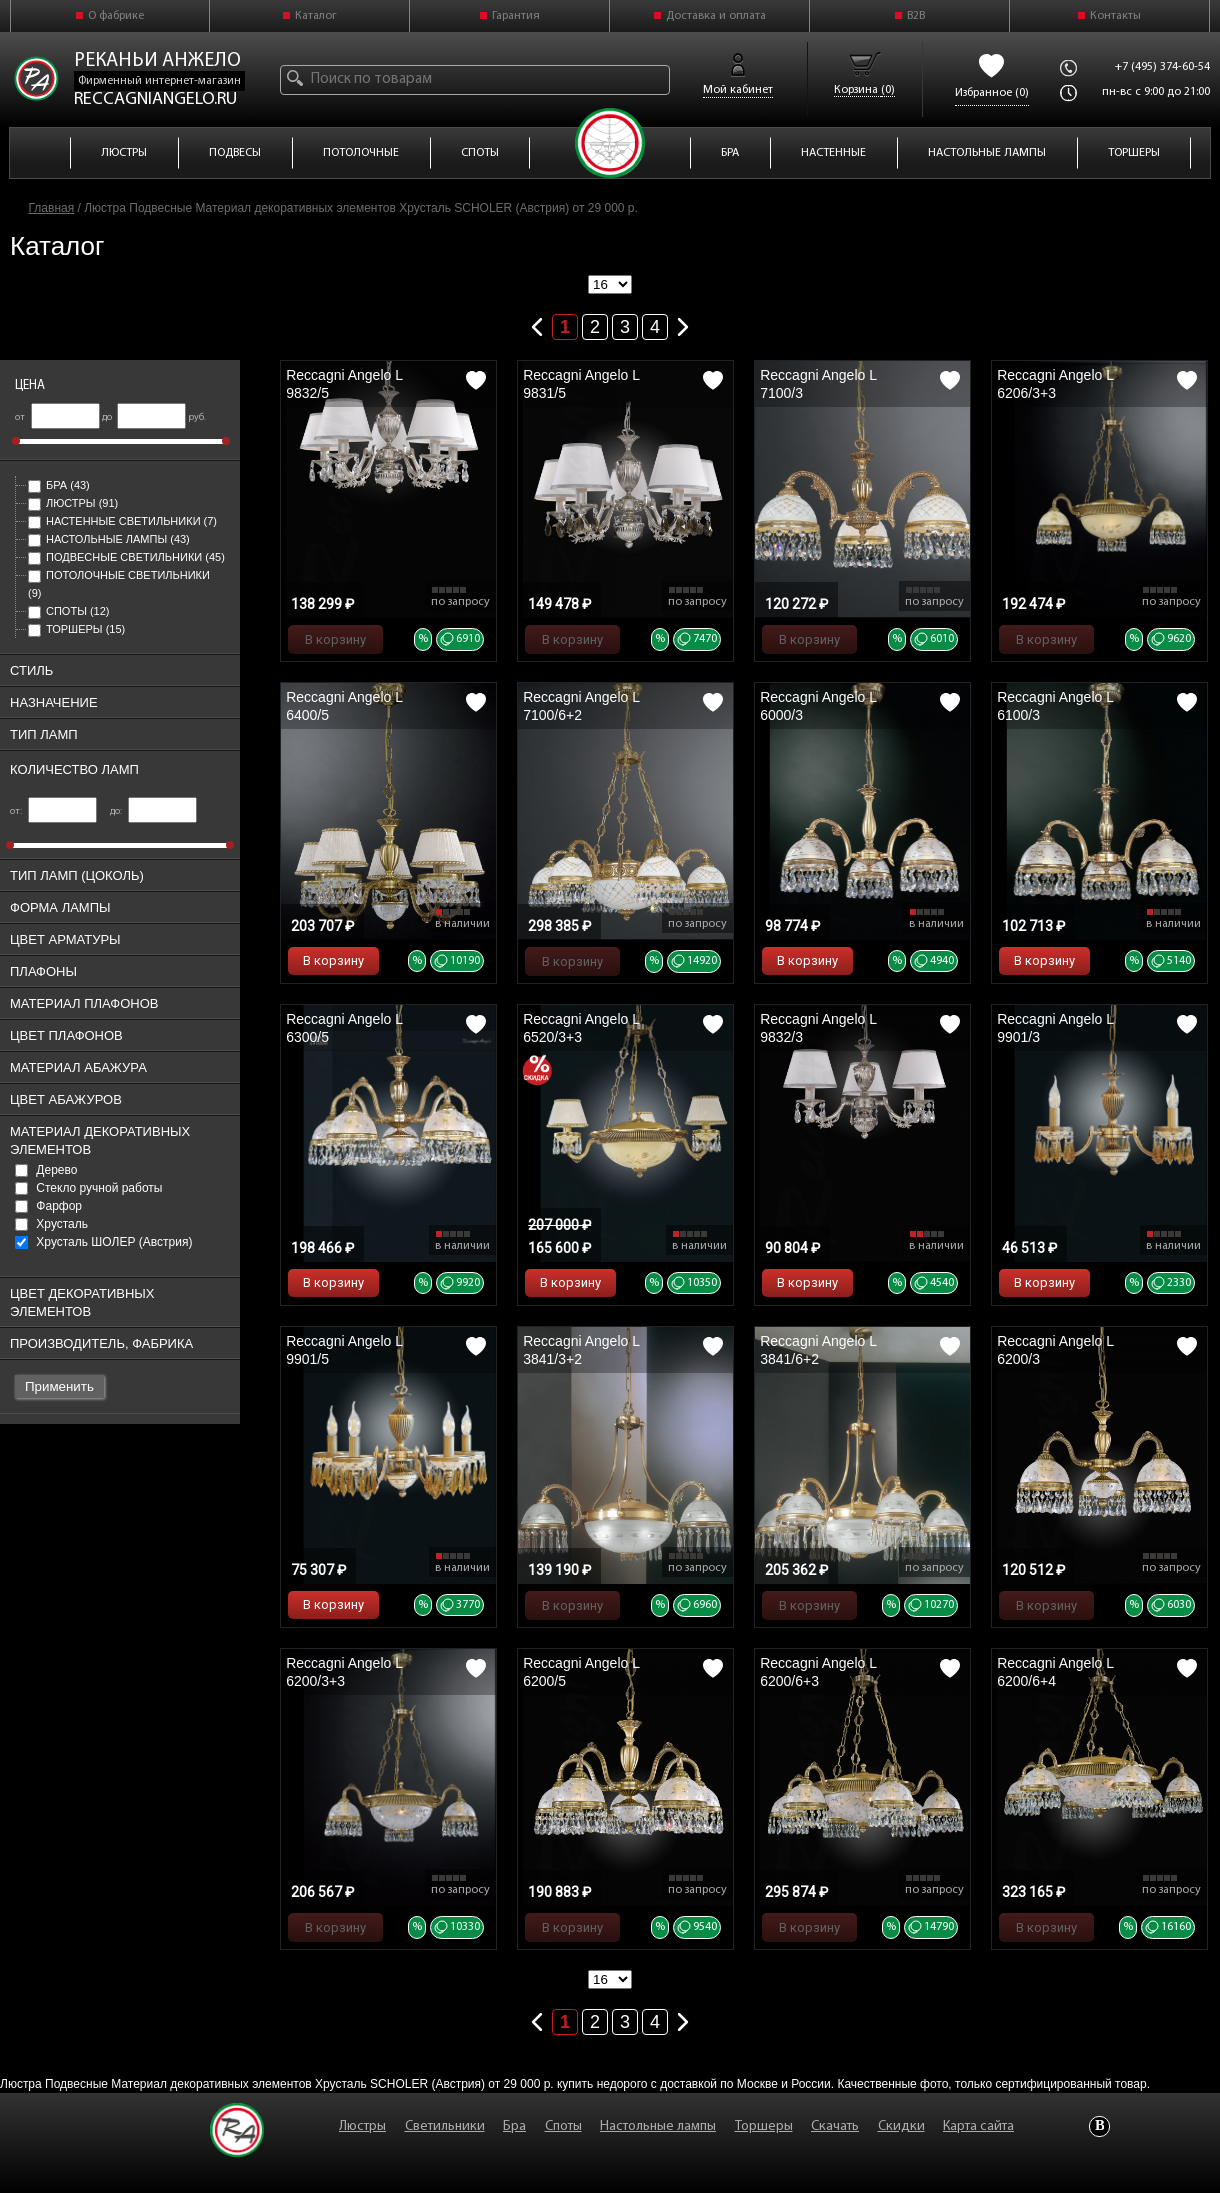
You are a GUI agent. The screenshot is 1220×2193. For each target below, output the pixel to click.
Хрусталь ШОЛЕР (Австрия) (103, 1242)
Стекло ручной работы (88, 1188)
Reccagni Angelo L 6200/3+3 (344, 1672)
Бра (59, 485)
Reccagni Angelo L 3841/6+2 (818, 1350)
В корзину (335, 639)
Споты (68, 611)
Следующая (683, 323)
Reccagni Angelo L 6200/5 (581, 1672)
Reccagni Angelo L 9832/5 (344, 384)
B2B (916, 16)
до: (153, 811)
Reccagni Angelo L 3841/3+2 (581, 1350)
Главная (52, 208)
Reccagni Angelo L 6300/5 (344, 1028)
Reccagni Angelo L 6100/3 (1055, 706)
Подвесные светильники (126, 557)
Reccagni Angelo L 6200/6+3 (818, 1672)
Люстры (73, 503)
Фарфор (48, 1206)
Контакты (1115, 16)
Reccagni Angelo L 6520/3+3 (581, 1028)
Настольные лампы (109, 539)
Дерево (46, 1170)
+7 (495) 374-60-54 (1162, 67)
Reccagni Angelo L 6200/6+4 (1055, 1672)
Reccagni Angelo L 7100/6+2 (581, 706)
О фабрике (116, 16)
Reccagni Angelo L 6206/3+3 (1055, 384)
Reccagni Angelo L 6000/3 (818, 706)
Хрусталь (51, 1224)
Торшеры (76, 629)
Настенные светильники (122, 521)
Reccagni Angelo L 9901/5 (344, 1350)
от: (53, 811)
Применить (59, 1386)
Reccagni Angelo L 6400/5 (344, 706)
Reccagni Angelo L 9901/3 (1055, 1028)
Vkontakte (1099, 2126)
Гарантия (516, 16)
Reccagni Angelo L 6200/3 (1055, 1350)
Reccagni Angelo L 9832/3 (818, 1028)
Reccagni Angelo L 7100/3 (818, 384)
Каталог (316, 16)
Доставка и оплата (716, 16)
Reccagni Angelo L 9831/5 (581, 384)
